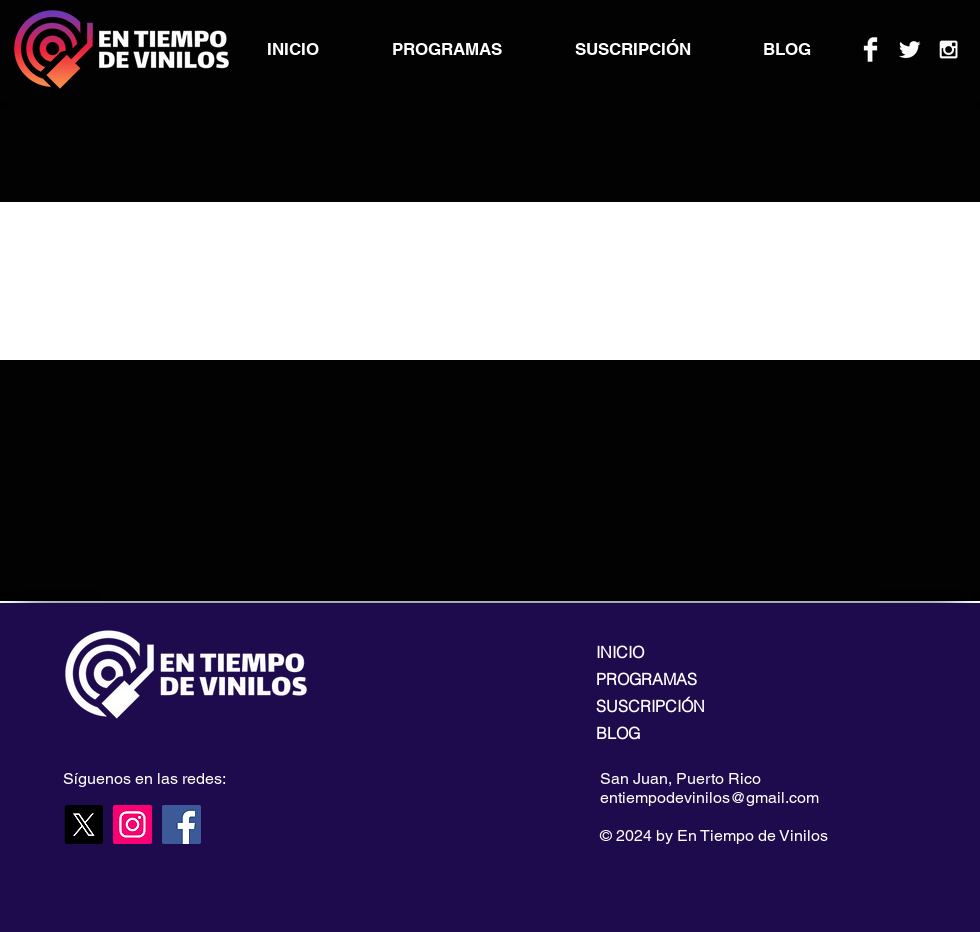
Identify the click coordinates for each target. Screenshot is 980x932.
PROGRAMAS (646, 679)
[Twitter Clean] (909, 49)
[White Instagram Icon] (948, 49)
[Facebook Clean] (870, 49)
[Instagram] (132, 824)
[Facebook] (181, 824)
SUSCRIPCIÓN (650, 706)
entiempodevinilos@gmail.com (709, 797)
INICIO (620, 652)
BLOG (618, 733)
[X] (83, 824)
